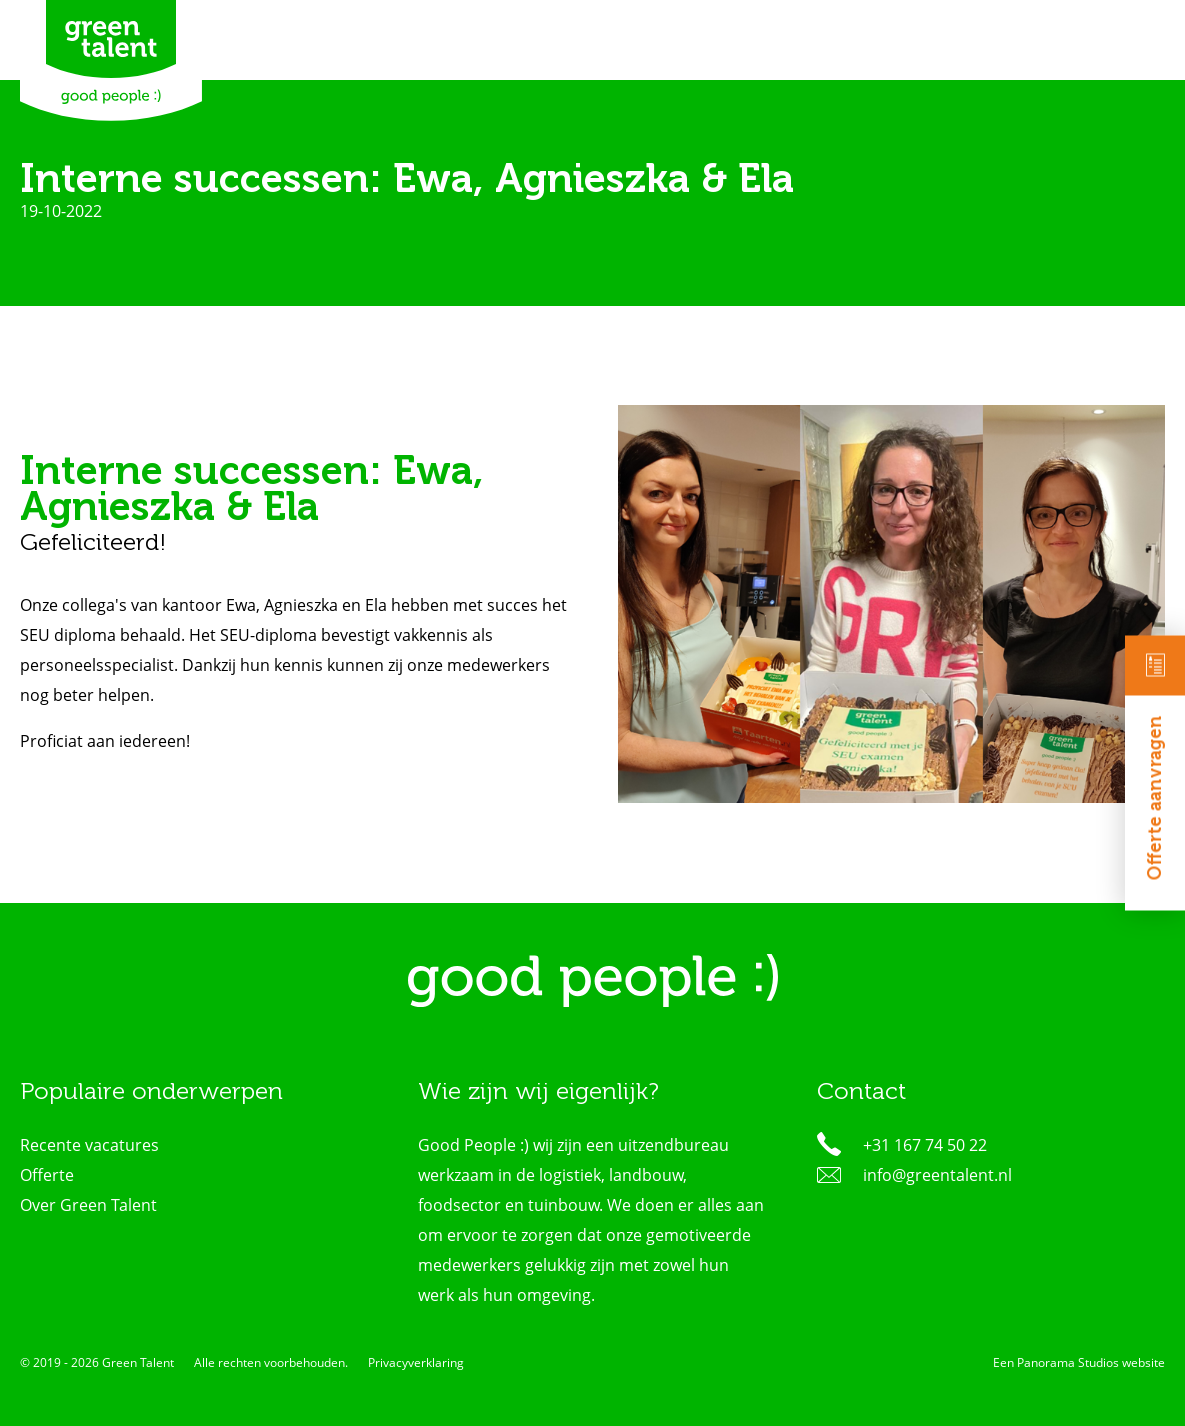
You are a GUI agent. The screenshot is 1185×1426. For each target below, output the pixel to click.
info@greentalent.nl (937, 1175)
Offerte (47, 1175)
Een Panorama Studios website (1079, 1362)
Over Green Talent (88, 1205)
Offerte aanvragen (1155, 758)
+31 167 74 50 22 (925, 1145)
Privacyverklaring (416, 1362)
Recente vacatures (89, 1145)
